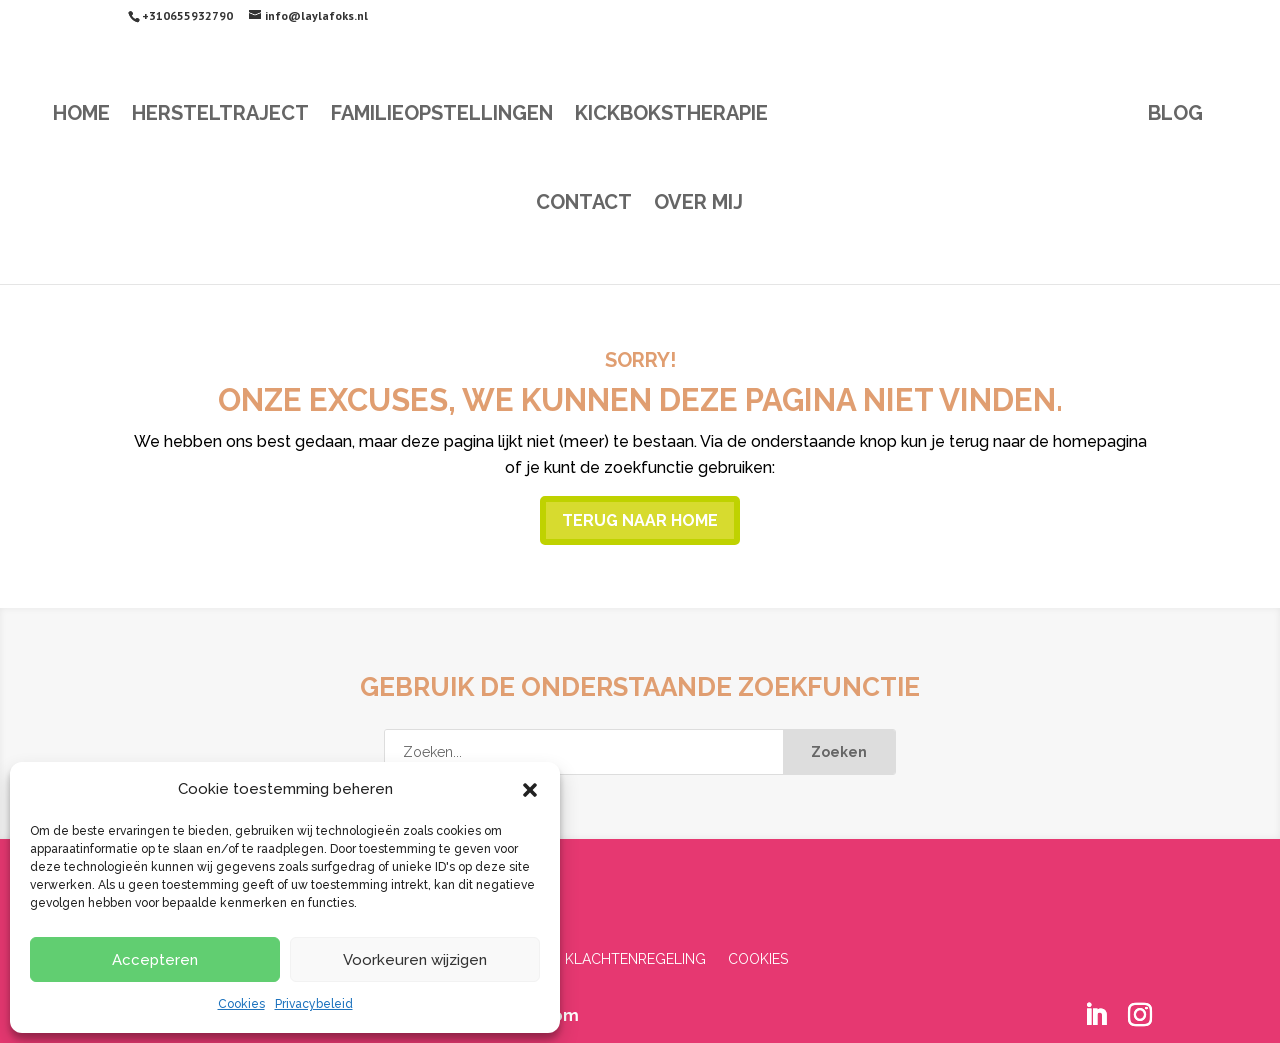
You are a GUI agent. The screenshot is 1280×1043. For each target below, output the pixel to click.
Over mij (698, 204)
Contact (584, 204)
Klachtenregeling (635, 959)
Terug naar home (640, 520)
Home (81, 115)
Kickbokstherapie (671, 115)
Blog (1175, 115)
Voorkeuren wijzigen (415, 960)
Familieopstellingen (442, 115)
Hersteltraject (220, 115)
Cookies (241, 1004)
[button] (530, 790)
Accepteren (155, 960)
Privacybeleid (314, 1004)
